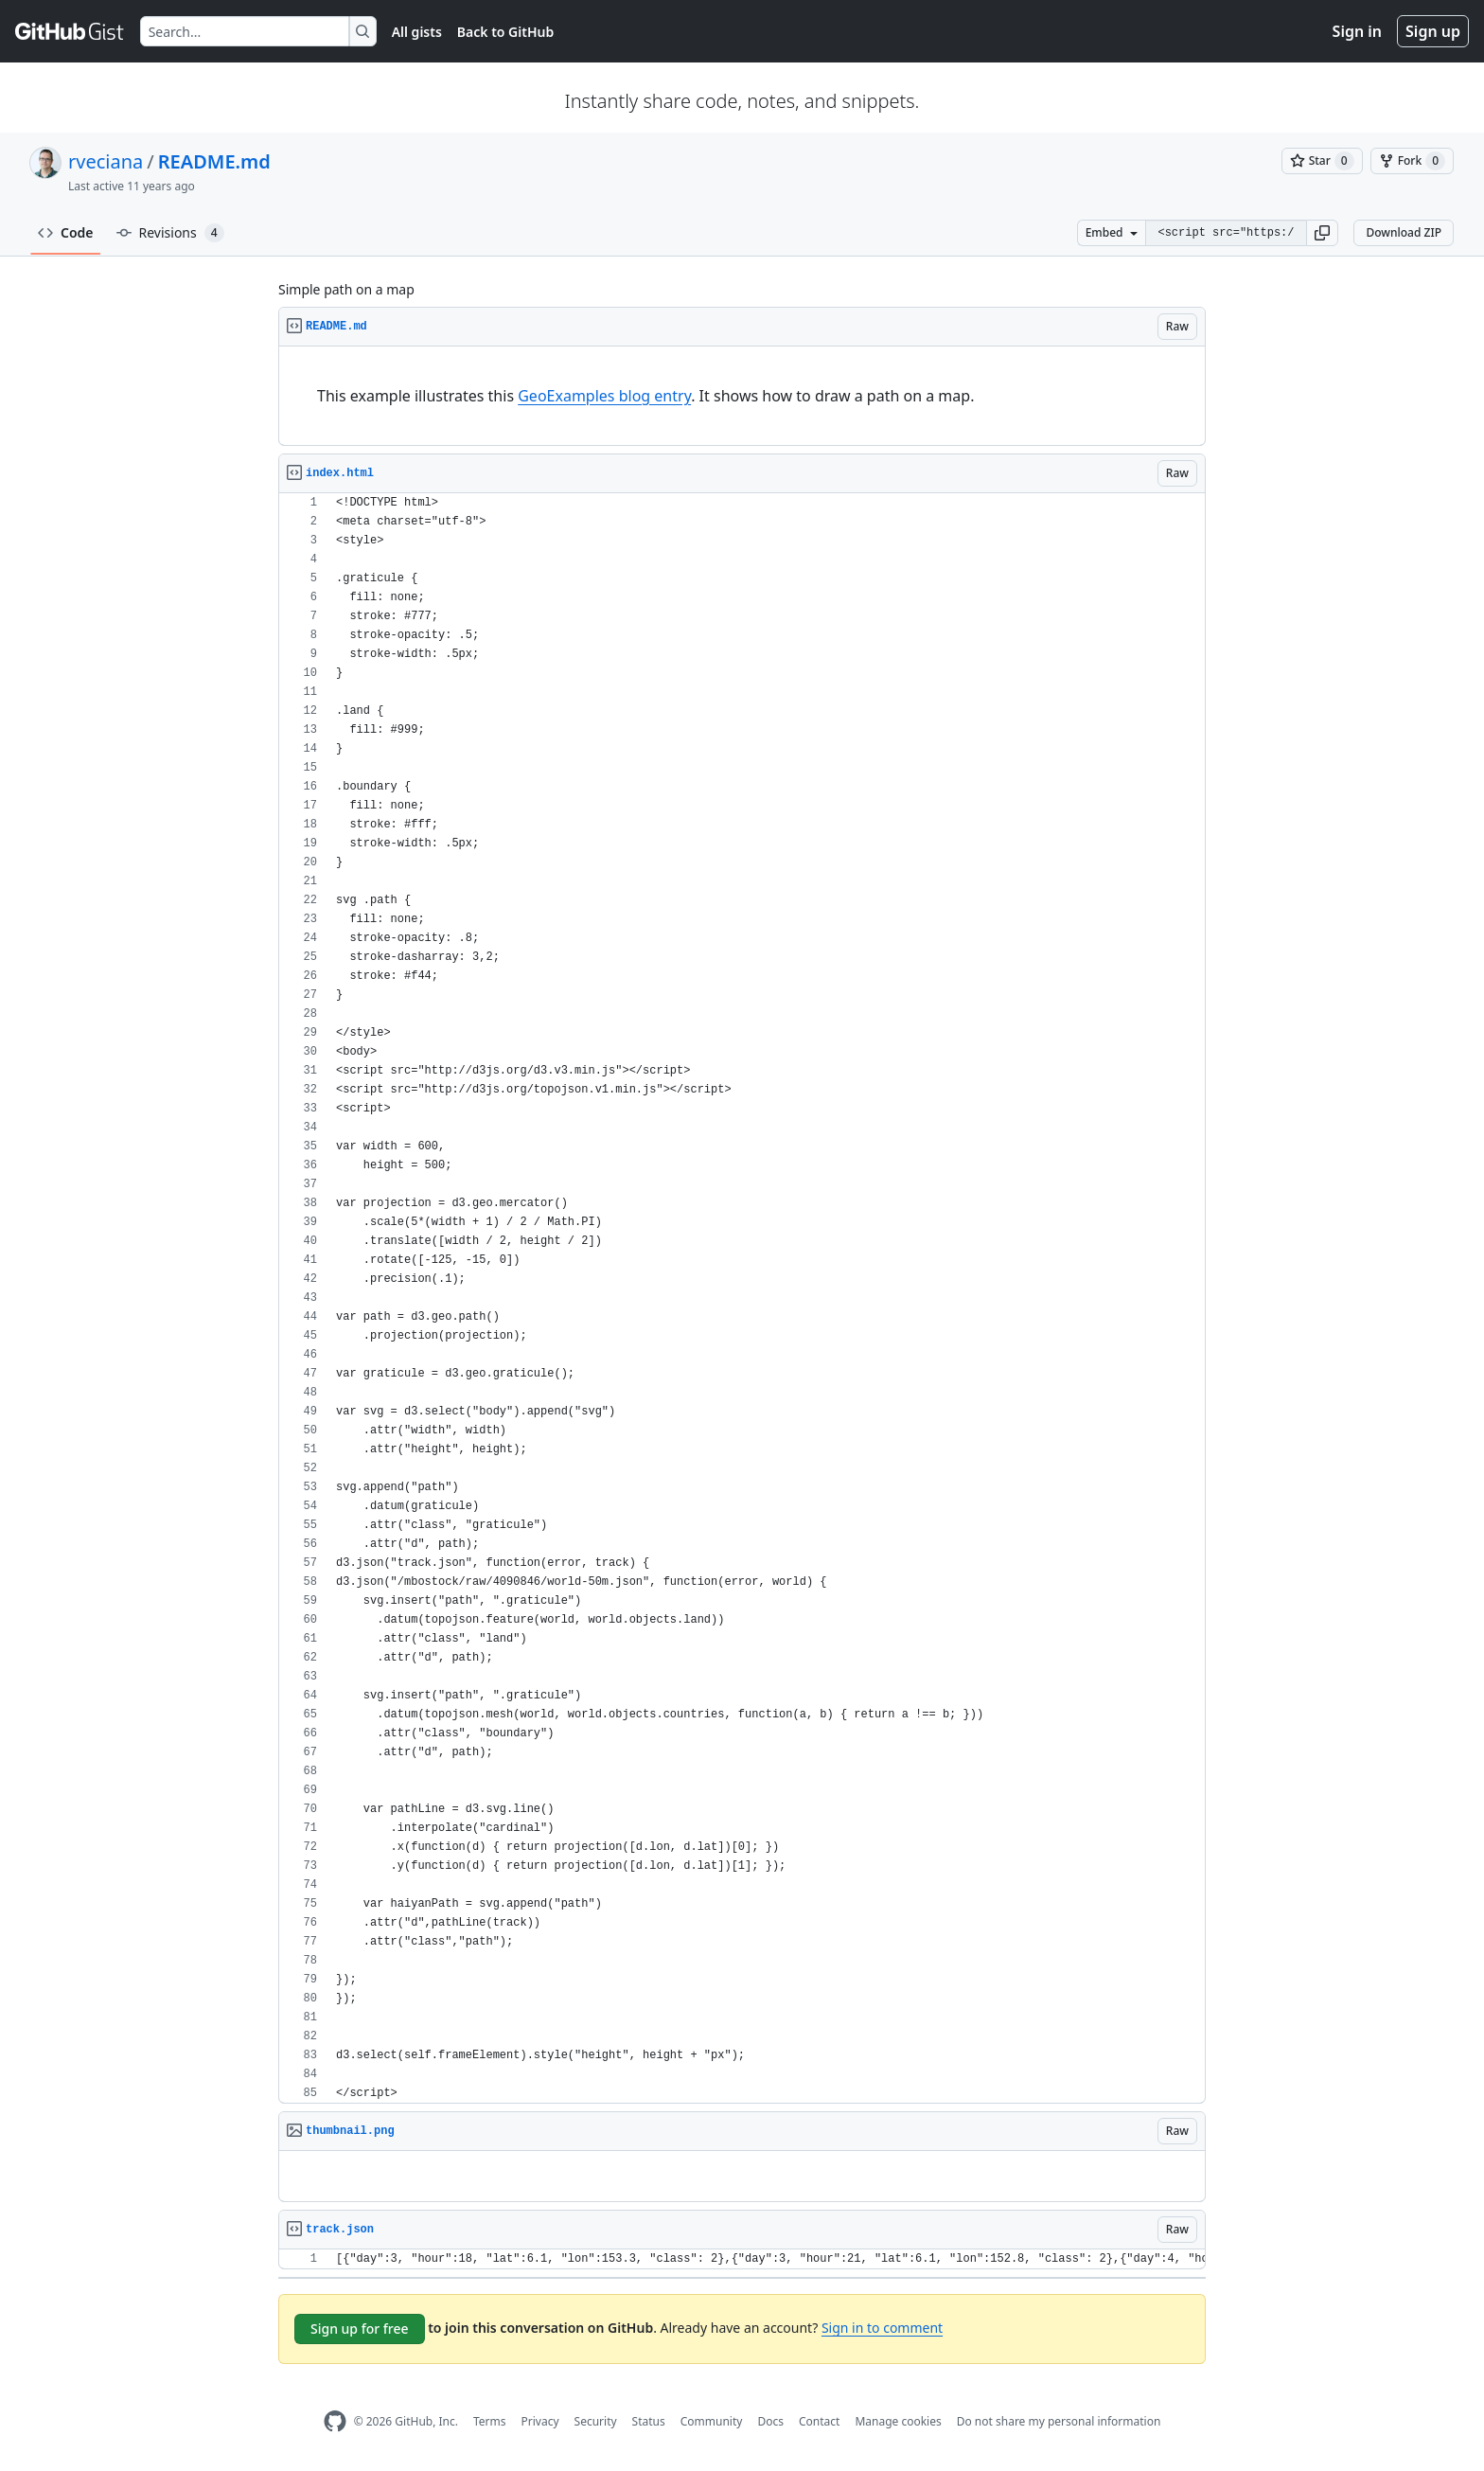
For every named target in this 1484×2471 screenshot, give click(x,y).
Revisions (170, 232)
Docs (770, 2421)
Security (595, 2421)
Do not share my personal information (1059, 2421)
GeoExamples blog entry (604, 395)
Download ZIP (1403, 232)
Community (711, 2421)
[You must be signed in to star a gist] (1322, 161)
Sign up (1432, 31)
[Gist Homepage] (70, 31)
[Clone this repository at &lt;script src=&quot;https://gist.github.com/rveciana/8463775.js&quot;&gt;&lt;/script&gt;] (1225, 233)
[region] (742, 396)
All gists (417, 32)
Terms (489, 2421)
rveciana (105, 161)
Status (648, 2421)
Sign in (1357, 31)
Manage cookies (898, 2421)
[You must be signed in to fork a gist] (1412, 161)
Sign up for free (359, 2329)
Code (66, 232)
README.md (214, 161)
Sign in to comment (882, 2328)
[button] (1322, 233)
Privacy (540, 2421)
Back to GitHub (505, 32)
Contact (819, 2421)
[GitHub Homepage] (335, 2421)
